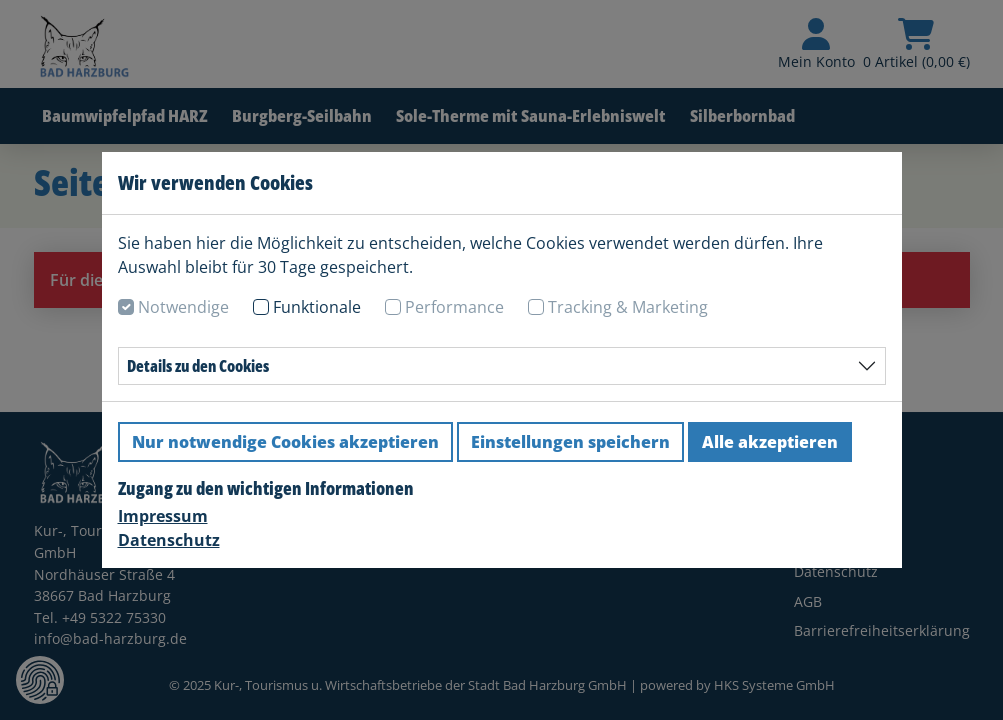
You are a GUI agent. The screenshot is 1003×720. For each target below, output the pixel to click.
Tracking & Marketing (628, 307)
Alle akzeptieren (770, 442)
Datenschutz (169, 540)
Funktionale (317, 307)
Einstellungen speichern (570, 442)
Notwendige (183, 307)
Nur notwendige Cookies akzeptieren (285, 442)
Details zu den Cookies (198, 366)
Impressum (163, 516)
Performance (454, 307)
